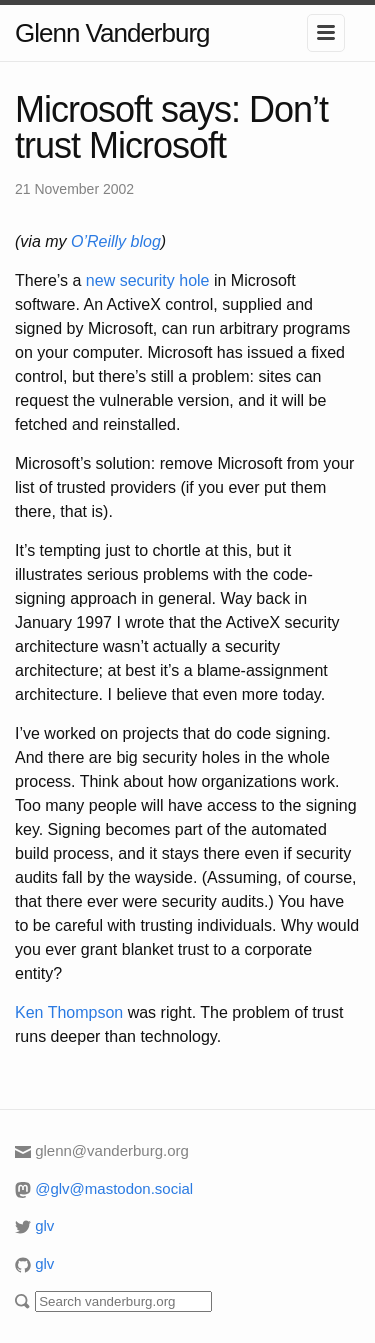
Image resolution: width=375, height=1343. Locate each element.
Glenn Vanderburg (112, 33)
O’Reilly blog (116, 241)
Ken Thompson (69, 1012)
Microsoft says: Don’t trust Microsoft (171, 127)
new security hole (148, 280)
